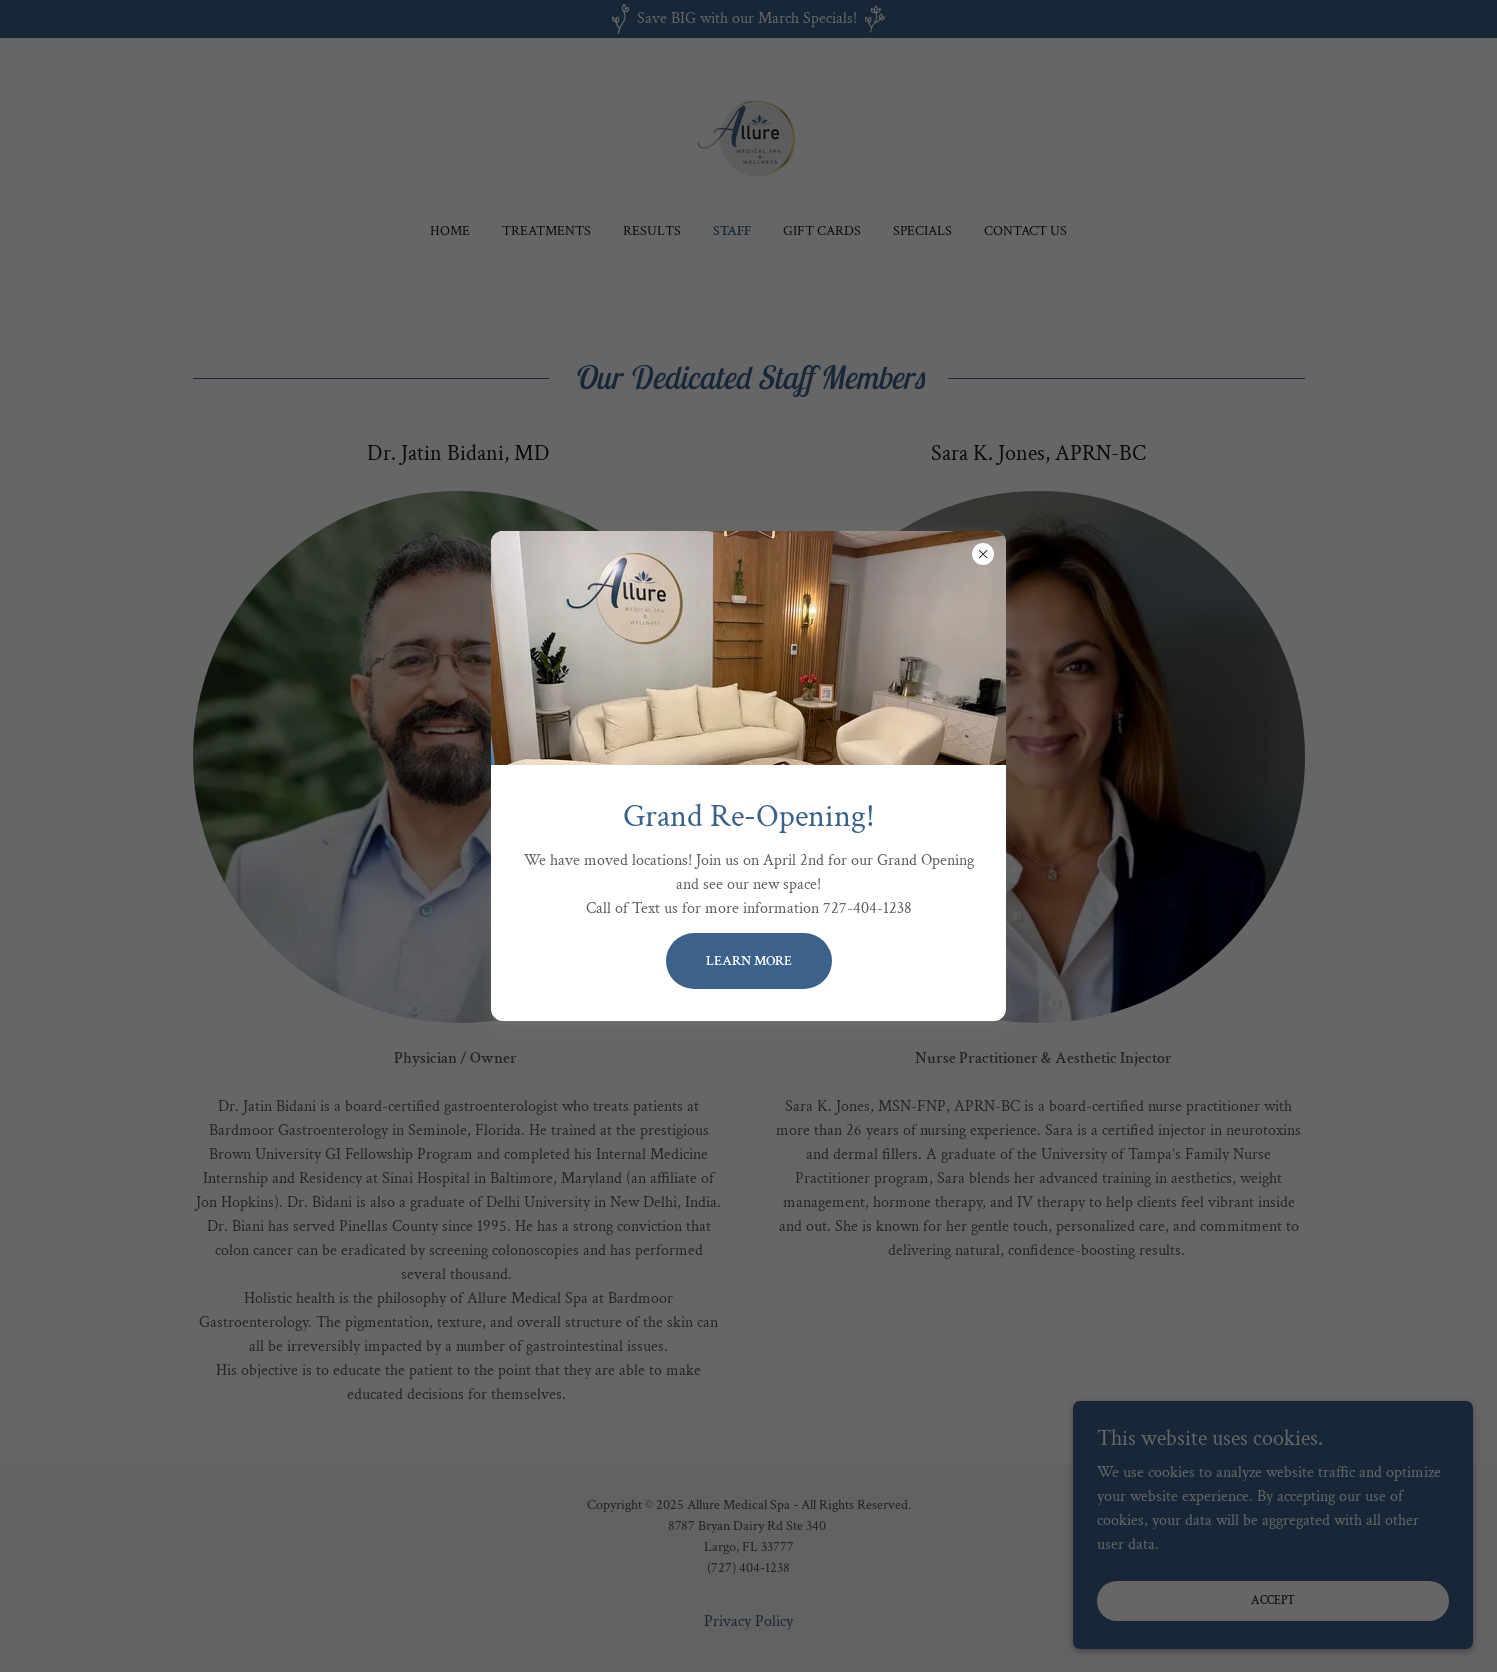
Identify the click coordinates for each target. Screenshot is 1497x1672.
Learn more (749, 961)
